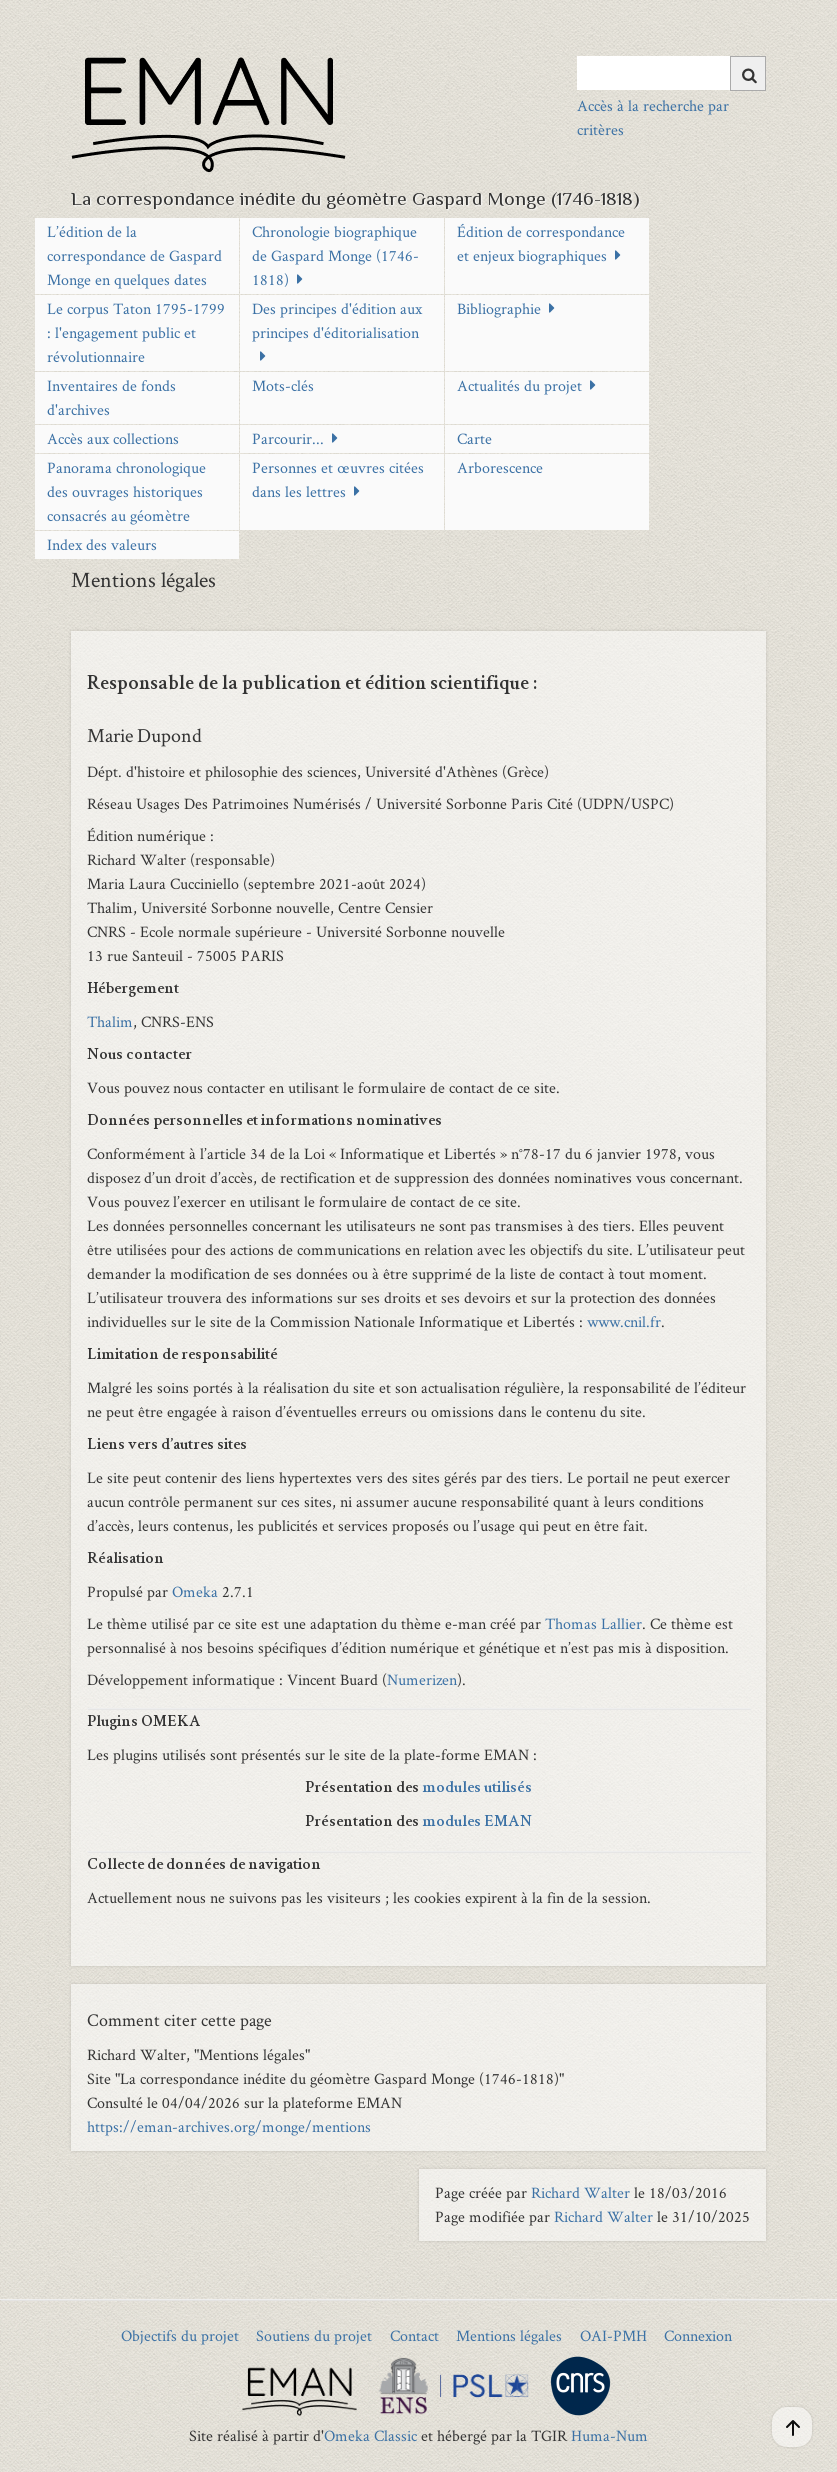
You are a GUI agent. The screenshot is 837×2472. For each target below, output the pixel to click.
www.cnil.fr (624, 1321)
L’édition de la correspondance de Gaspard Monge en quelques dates (134, 255)
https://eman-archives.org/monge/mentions (229, 2126)
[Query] (671, 73)
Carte (474, 438)
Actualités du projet (519, 385)
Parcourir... (288, 438)
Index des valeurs (102, 544)
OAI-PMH (613, 2335)
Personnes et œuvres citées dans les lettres (338, 479)
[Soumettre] (748, 73)
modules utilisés (477, 1789)
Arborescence (500, 467)
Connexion (698, 2335)
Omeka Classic (370, 2435)
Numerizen (422, 1679)
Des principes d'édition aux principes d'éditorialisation (337, 320)
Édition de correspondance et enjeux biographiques (541, 243)
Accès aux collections (113, 438)
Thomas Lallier (593, 1623)
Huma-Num (609, 2435)
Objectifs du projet (180, 2335)
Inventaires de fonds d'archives (111, 397)
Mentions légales (509, 2335)
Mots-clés (283, 385)
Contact (414, 2335)
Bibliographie (499, 308)
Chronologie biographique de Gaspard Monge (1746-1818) (335, 255)
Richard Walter (580, 2192)
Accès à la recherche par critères (653, 117)
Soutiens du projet (314, 2335)
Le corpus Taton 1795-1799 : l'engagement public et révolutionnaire (136, 332)
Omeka (195, 1591)
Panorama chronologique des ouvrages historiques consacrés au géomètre (126, 491)
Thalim (110, 1021)
